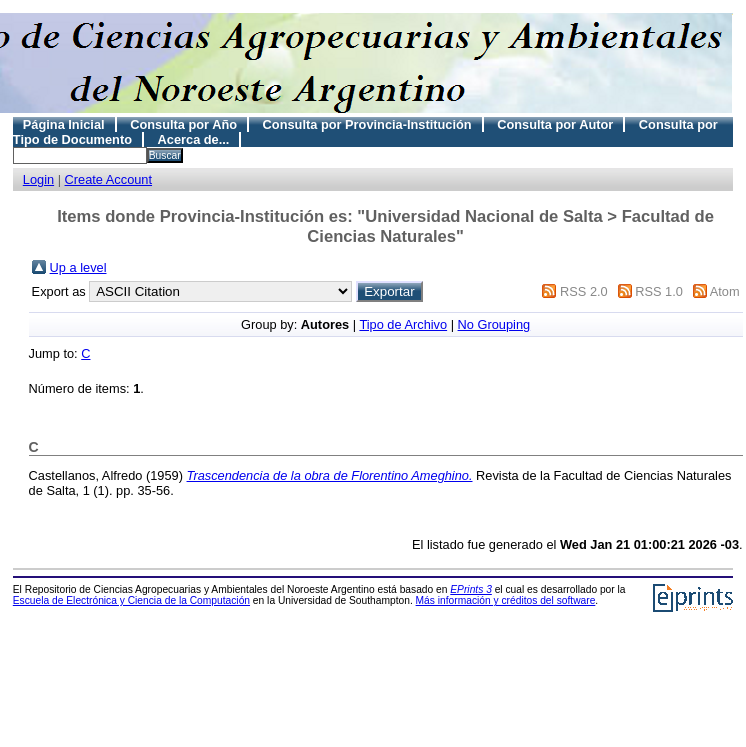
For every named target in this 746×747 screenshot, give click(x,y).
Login (38, 179)
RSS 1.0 (659, 291)
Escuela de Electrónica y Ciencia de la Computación (131, 600)
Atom (725, 291)
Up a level (78, 267)
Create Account (109, 179)
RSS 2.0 (584, 291)
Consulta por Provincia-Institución (367, 124)
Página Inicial (64, 124)
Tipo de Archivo (403, 324)
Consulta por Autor (555, 124)
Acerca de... (194, 139)
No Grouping (494, 324)
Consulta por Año (183, 124)
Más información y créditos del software (506, 600)
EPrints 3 (471, 589)
